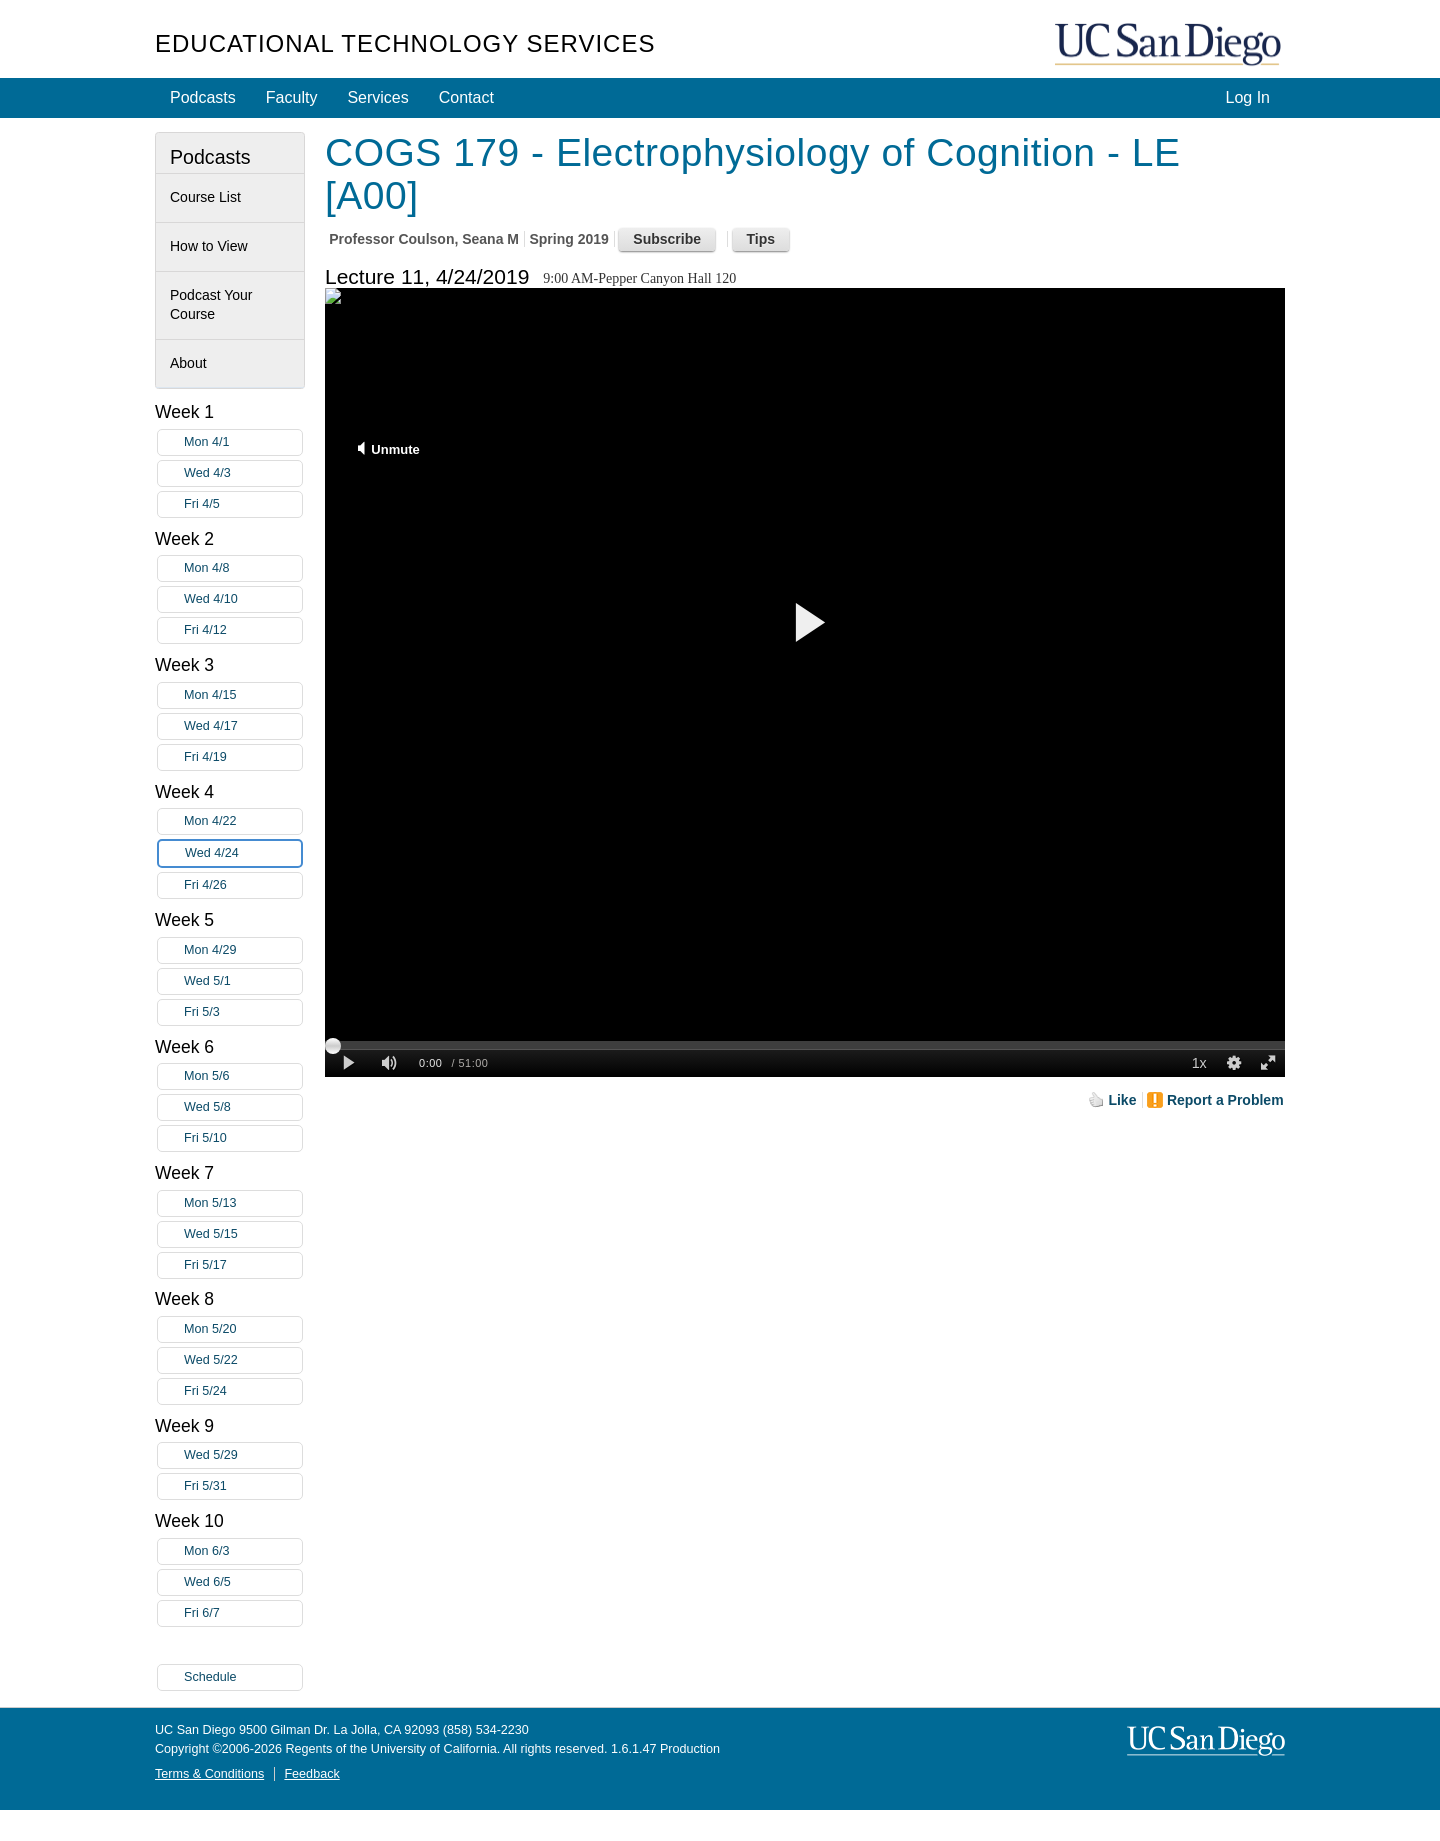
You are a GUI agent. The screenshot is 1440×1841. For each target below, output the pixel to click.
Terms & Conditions (209, 1774)
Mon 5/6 (243, 1076)
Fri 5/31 (243, 1486)
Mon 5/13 (243, 1203)
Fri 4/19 (243, 757)
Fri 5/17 (243, 1265)
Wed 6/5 (243, 1582)
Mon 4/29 (243, 950)
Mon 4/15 (243, 695)
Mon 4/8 (243, 568)
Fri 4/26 (243, 885)
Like (1122, 1100)
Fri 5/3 (243, 1012)
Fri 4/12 (243, 630)
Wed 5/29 (243, 1455)
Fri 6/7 (243, 1613)
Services (377, 97)
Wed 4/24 (243, 853)
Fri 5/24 (243, 1391)
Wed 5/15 (243, 1234)
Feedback (311, 1774)
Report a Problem (1225, 1100)
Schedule (210, 1677)
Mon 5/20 (243, 1329)
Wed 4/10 (243, 599)
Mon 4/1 (243, 442)
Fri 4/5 (243, 504)
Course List (205, 197)
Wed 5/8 (243, 1107)
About (188, 363)
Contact (466, 97)
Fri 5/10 (243, 1138)
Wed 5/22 (243, 1360)
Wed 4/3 (243, 473)
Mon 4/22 (243, 821)
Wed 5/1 (243, 981)
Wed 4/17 (243, 726)
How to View (209, 246)
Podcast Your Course (211, 305)
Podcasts (203, 97)
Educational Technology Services (405, 43)
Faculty (292, 97)
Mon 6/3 (243, 1551)
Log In (1248, 97)
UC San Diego (1170, 45)
